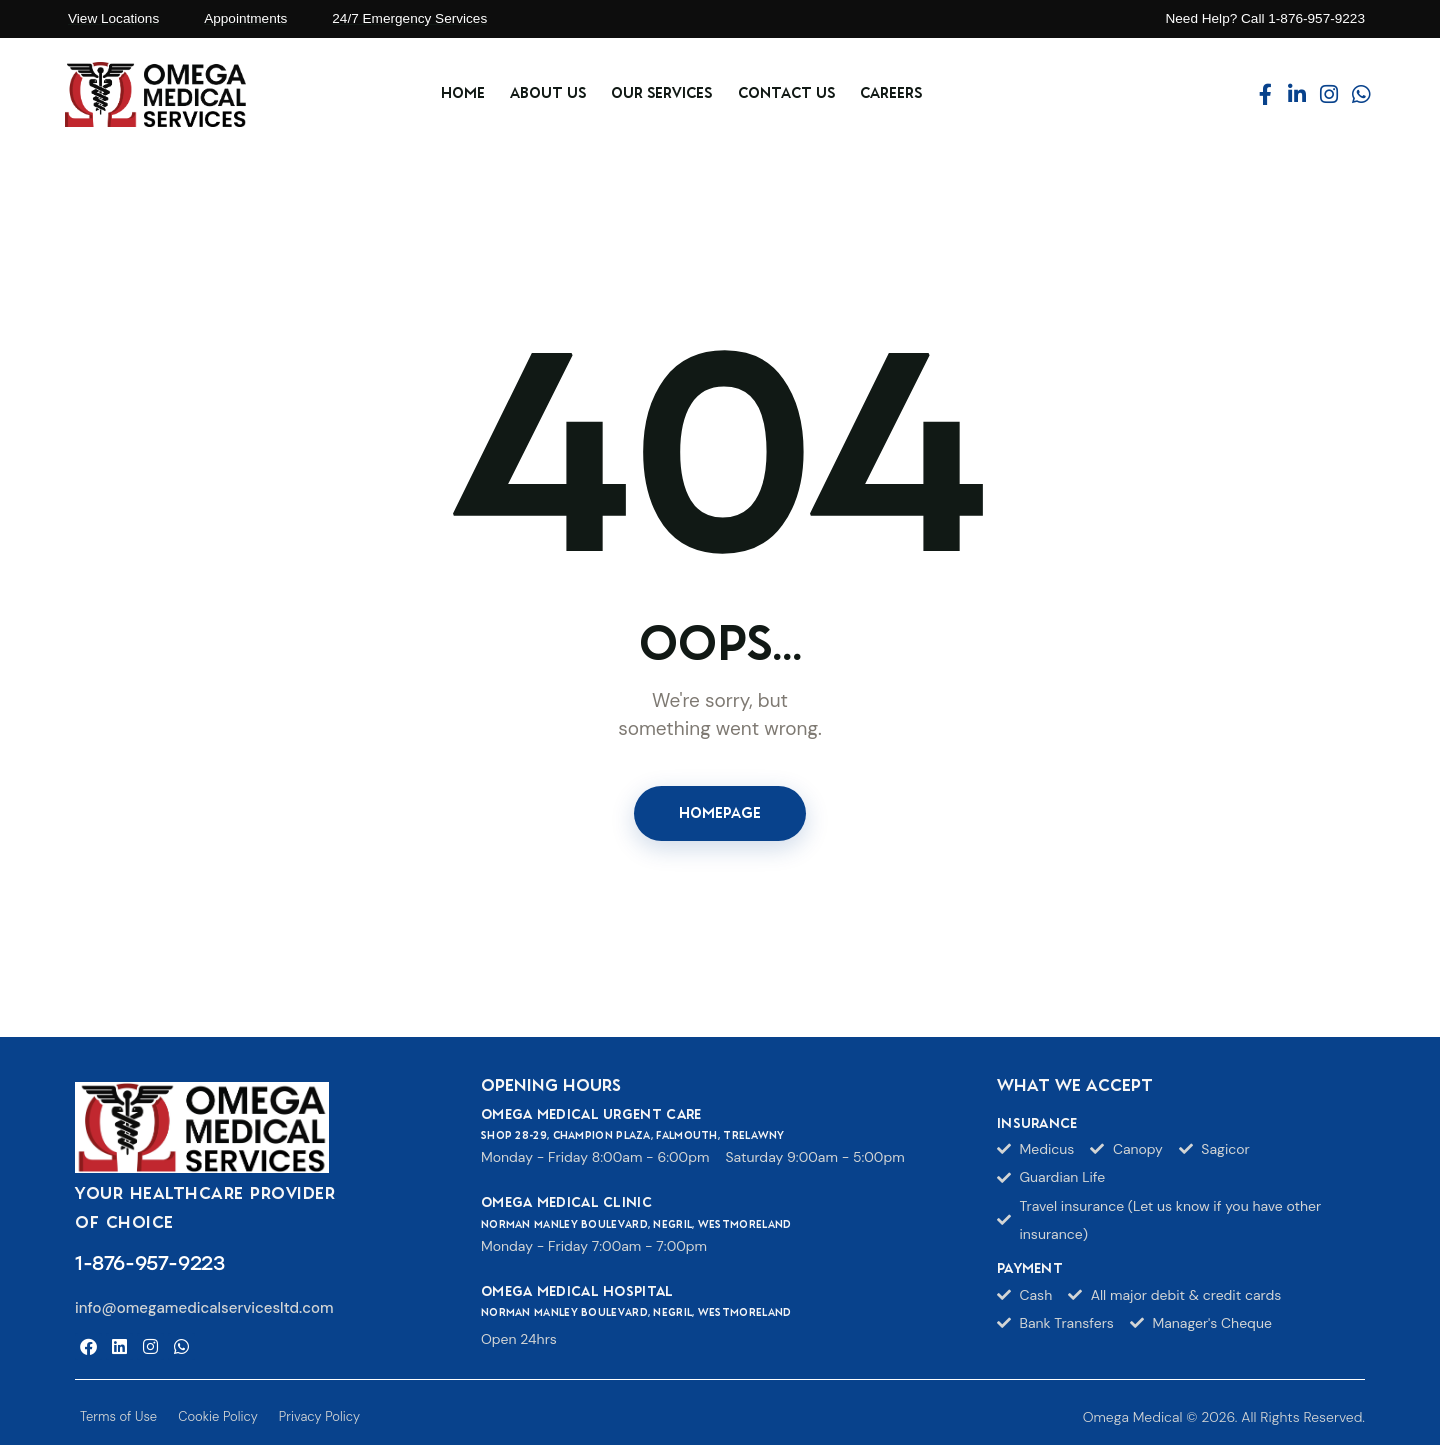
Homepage (720, 813)
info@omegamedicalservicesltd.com (204, 1308)
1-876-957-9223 (149, 1263)
